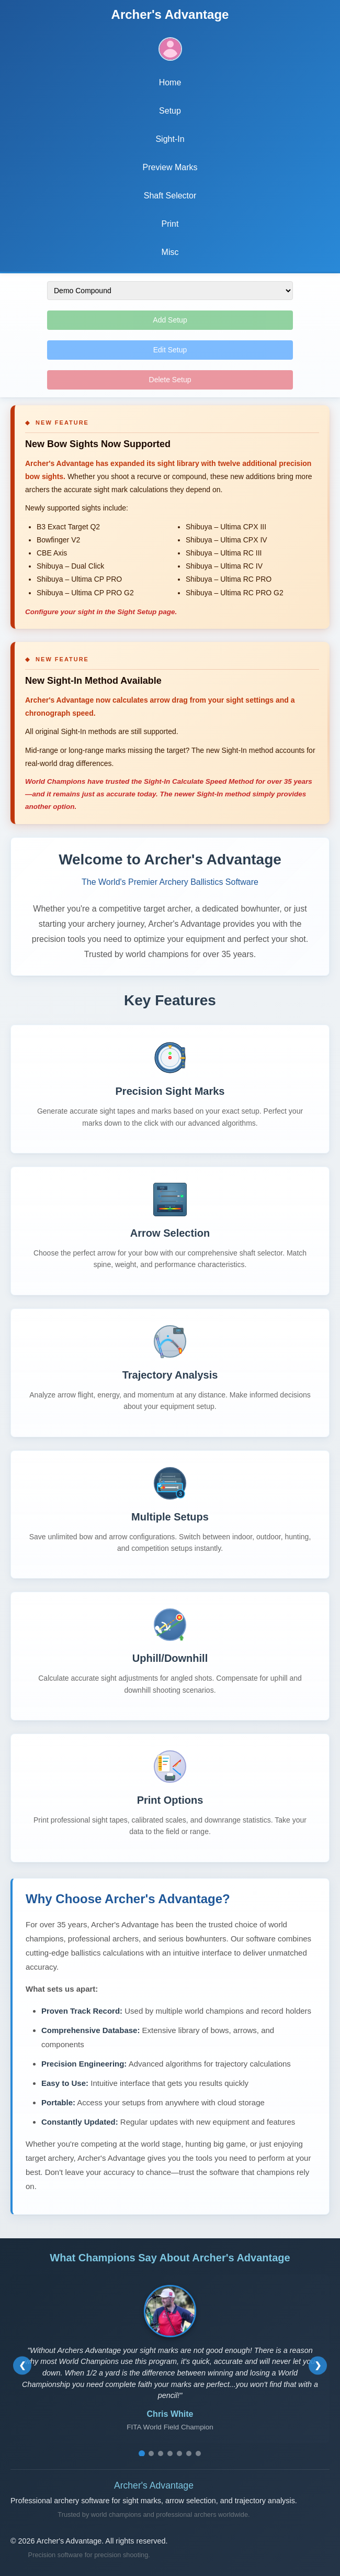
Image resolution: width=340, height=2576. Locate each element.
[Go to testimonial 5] (179, 2453)
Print (170, 223)
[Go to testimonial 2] (151, 2453)
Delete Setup (170, 379)
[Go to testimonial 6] (188, 2453)
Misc (170, 252)
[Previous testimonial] (22, 2365)
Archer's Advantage (170, 14)
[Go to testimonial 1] (142, 2453)
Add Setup (170, 320)
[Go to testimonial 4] (170, 2453)
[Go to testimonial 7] (198, 2453)
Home (170, 82)
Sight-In (169, 139)
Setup (170, 110)
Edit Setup (170, 350)
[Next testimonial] (318, 2365)
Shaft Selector (170, 195)
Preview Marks (170, 167)
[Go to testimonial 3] (160, 2453)
